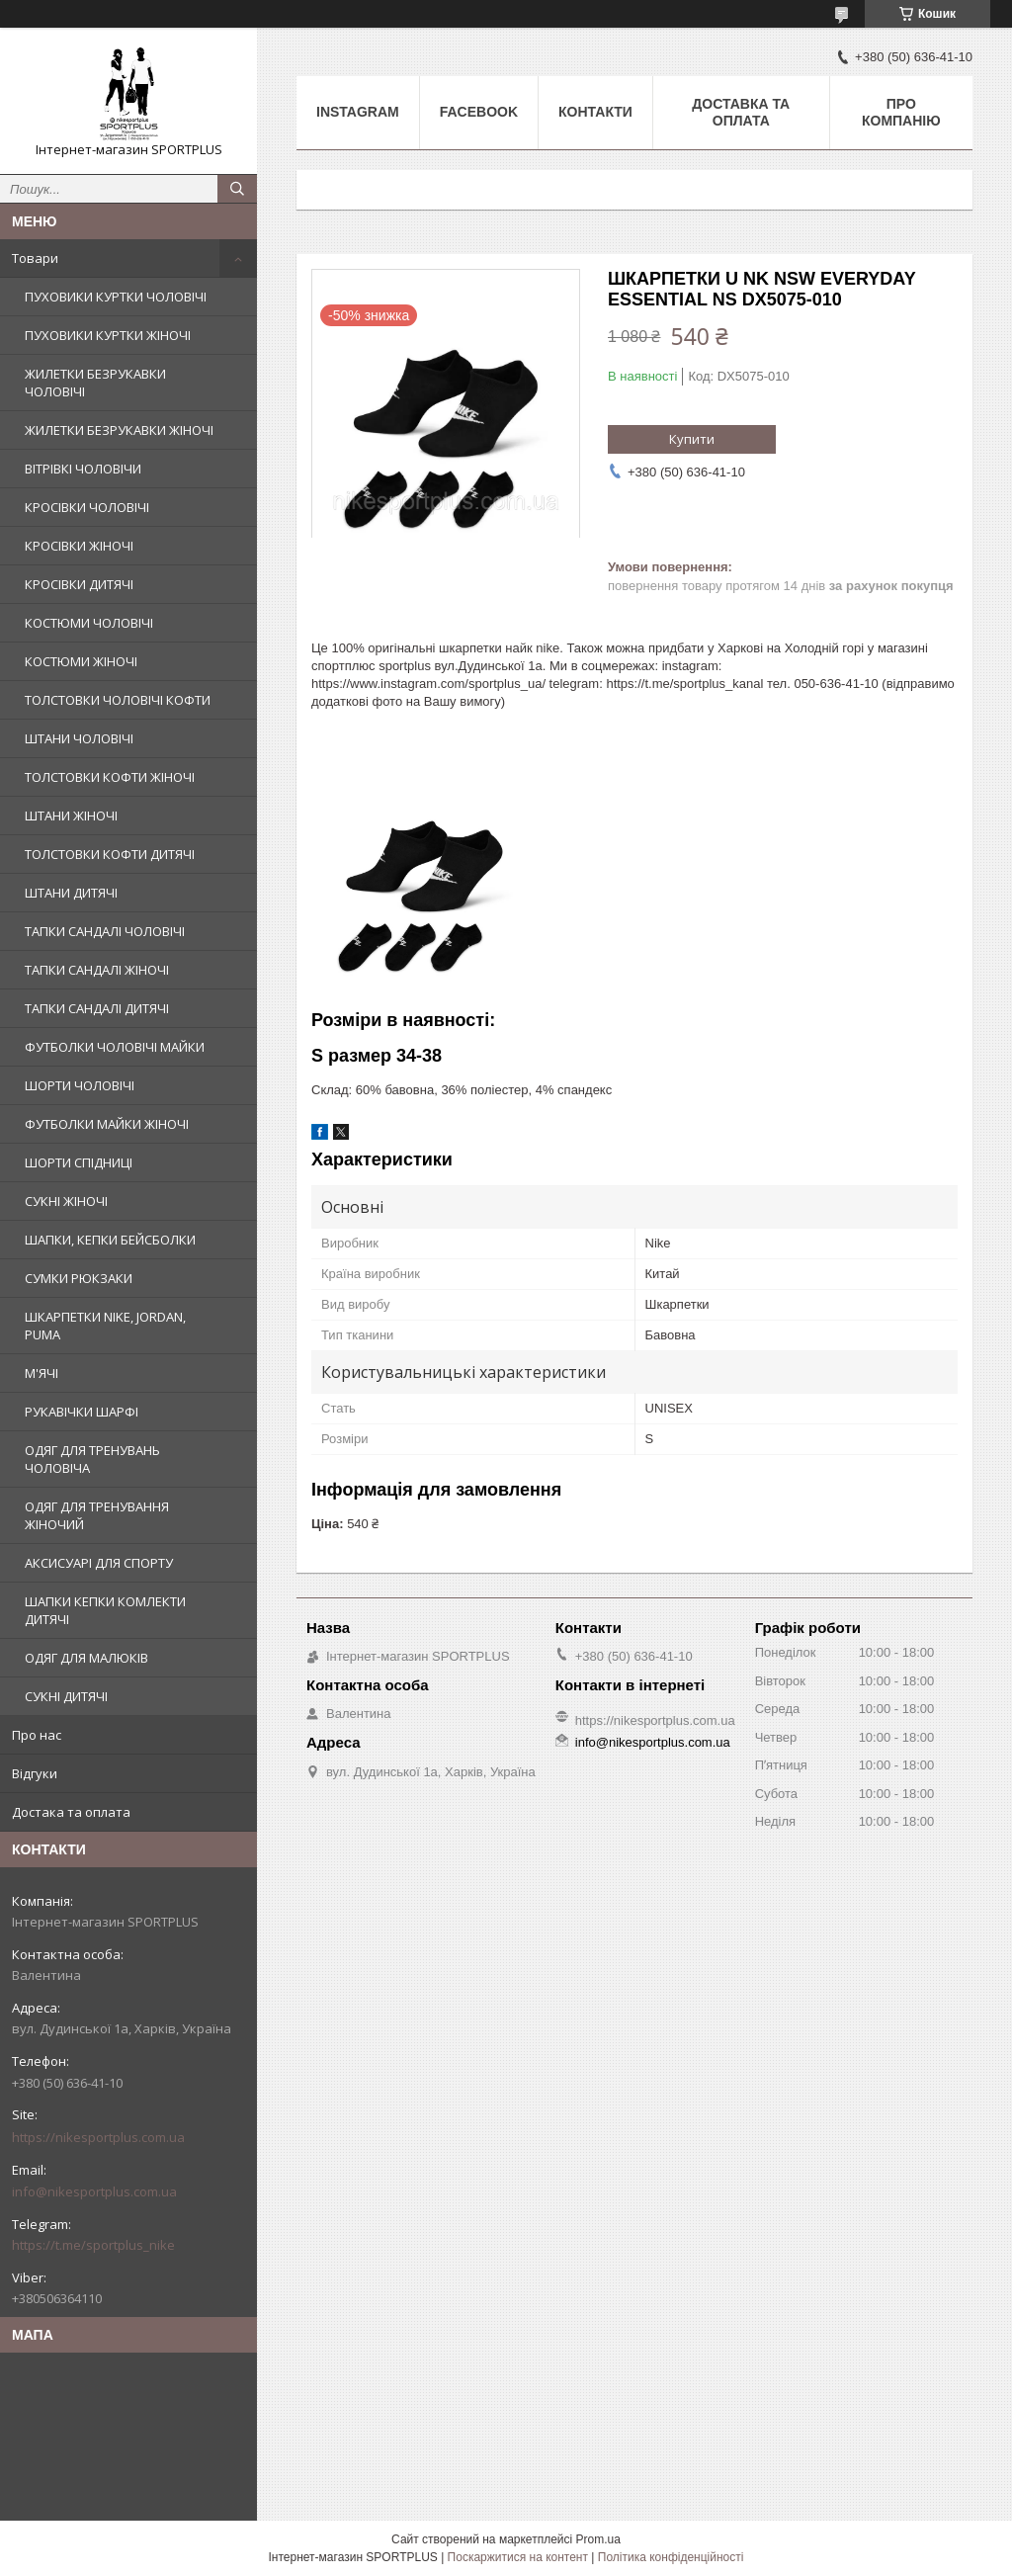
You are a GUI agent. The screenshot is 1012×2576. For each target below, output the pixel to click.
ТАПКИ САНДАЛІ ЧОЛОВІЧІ (105, 931)
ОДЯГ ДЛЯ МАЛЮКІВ (86, 1658)
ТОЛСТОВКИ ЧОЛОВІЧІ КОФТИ (118, 700)
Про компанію (901, 112)
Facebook (479, 112)
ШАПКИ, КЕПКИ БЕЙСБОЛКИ (110, 1239)
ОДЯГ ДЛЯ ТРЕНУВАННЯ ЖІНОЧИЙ (97, 1515)
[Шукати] (237, 189)
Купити (692, 439)
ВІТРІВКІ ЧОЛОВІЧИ (83, 468)
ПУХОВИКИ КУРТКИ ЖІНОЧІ (108, 335)
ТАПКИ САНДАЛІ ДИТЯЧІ (97, 1008)
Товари (35, 258)
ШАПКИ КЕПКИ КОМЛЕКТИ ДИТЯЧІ (105, 1610)
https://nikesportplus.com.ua (98, 2137)
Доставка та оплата (741, 112)
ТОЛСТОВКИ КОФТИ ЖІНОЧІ (110, 777)
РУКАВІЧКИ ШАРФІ (81, 1411)
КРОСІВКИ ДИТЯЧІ (79, 584)
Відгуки (34, 1773)
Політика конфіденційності (671, 2557)
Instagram (357, 112)
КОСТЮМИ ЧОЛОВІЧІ (89, 623)
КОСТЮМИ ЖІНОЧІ (81, 661)
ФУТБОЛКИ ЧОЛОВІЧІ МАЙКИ (115, 1047)
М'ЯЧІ (41, 1373)
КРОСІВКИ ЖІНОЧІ (79, 546)
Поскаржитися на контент (518, 2557)
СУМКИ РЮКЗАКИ (78, 1278)
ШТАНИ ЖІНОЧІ (71, 815)
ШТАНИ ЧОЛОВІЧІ (79, 738)
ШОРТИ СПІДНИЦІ (78, 1162)
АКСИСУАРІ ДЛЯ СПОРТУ (99, 1563)
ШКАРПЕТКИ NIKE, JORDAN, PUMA (105, 1325)
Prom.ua (598, 2539)
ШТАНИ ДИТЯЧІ (71, 893)
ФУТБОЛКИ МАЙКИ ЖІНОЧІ (107, 1124)
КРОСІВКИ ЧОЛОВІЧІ (87, 507)
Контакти (595, 112)
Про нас (36, 1735)
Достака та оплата (71, 1812)
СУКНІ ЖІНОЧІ (66, 1201)
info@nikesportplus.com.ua (94, 2191)
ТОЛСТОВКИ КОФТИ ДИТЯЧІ (110, 854)
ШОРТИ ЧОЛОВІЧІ (79, 1085)
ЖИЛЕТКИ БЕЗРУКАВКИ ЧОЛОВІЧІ (95, 382)
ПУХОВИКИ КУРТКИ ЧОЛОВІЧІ (116, 296)
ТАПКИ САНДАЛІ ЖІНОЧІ (97, 970)
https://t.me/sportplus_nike (93, 2245)
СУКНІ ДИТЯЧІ (66, 1696)
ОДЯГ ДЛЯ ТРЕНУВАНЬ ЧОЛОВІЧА (92, 1459)
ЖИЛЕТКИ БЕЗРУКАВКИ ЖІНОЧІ (119, 430)
